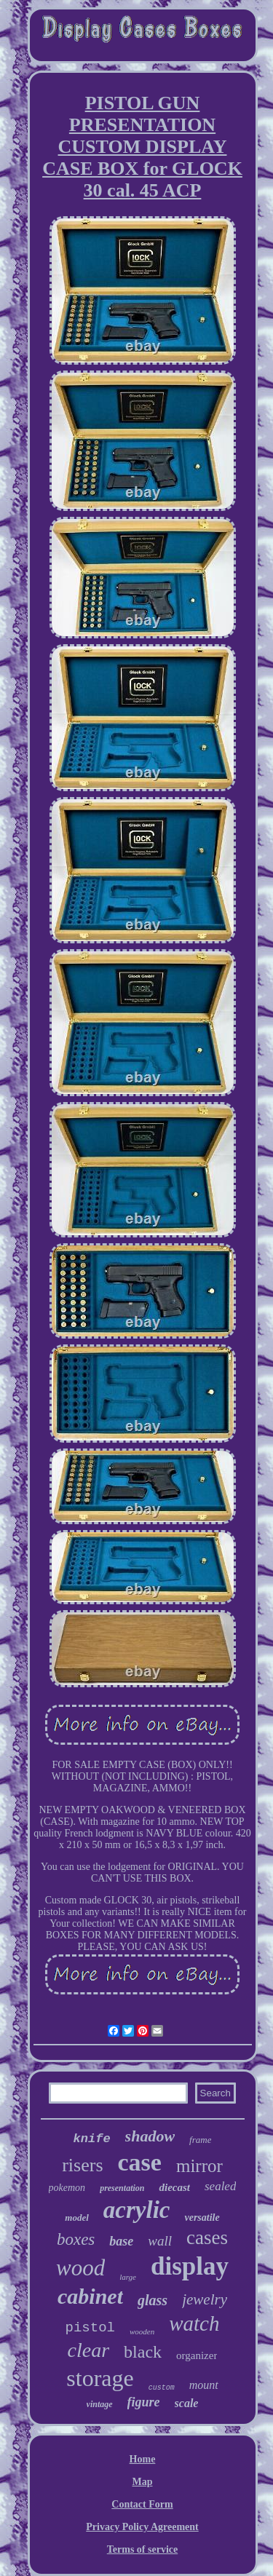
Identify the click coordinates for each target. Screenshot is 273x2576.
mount (203, 2385)
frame (200, 2139)
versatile (201, 2217)
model (77, 2217)
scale (187, 2403)
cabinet (90, 2296)
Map (142, 2481)
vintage (100, 2404)
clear (89, 2350)
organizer (196, 2355)
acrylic (136, 2210)
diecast (174, 2187)
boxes (76, 2239)
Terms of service (142, 2549)
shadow (150, 2136)
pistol (90, 2328)
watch (194, 2323)
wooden (142, 2331)
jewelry (204, 2299)
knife (92, 2139)
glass (152, 2300)
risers (82, 2165)
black (143, 2351)
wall (160, 2240)
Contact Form (142, 2504)
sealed (220, 2186)
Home (143, 2459)
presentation (122, 2188)
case (140, 2162)
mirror (199, 2166)
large (127, 2276)
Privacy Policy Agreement (142, 2526)
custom (162, 2388)
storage (99, 2378)
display (190, 2266)
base (121, 2241)
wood (80, 2267)
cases (207, 2237)
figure (143, 2402)
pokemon (67, 2187)
